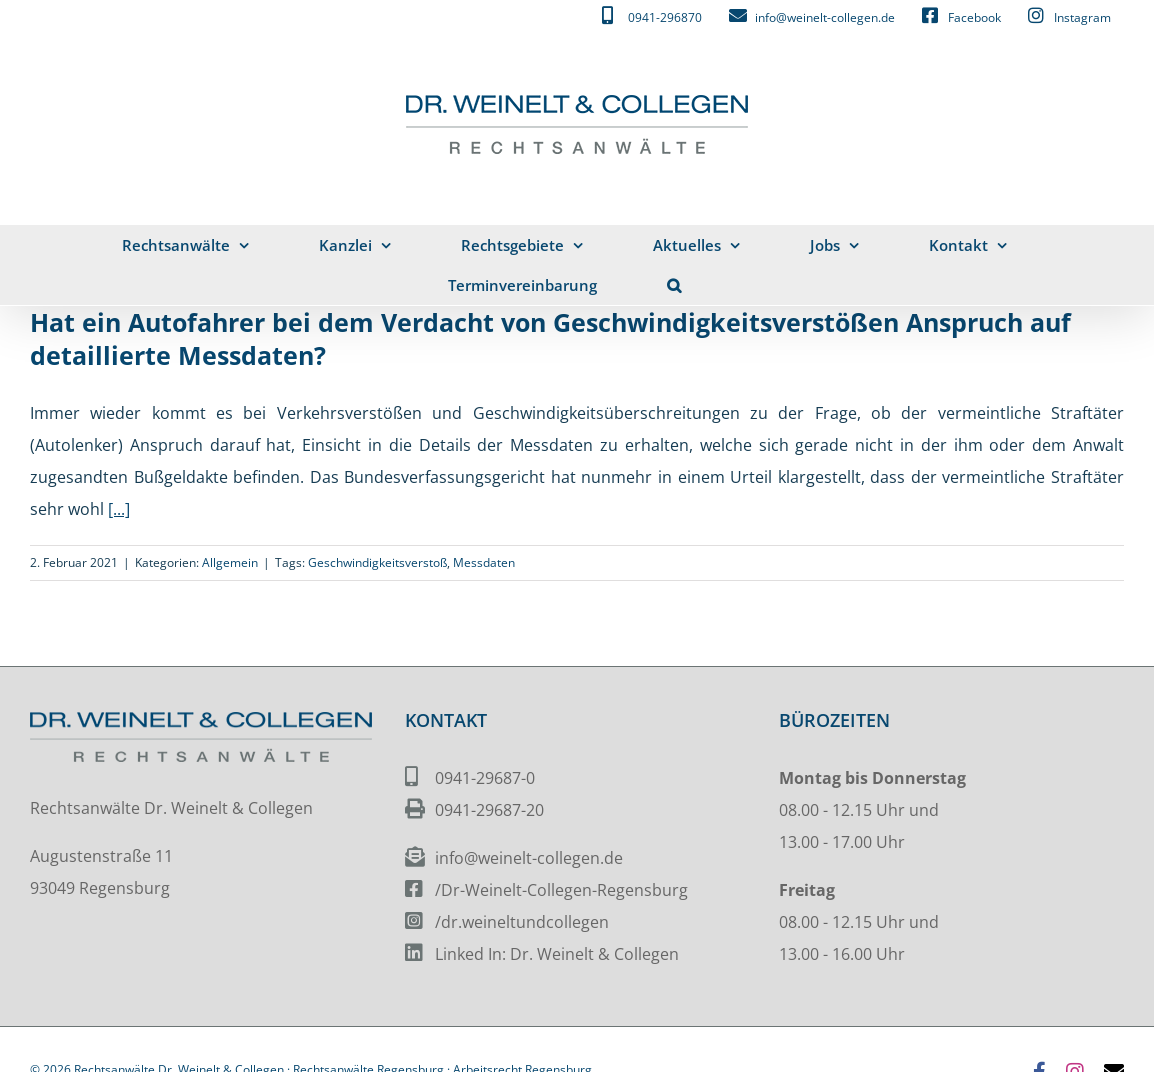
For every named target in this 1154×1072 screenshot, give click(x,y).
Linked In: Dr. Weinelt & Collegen (557, 954)
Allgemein (230, 562)
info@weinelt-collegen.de (529, 858)
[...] (119, 509)
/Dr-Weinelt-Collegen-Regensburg (561, 890)
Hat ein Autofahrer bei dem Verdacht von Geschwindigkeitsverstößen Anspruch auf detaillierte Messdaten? (550, 338)
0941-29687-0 (485, 778)
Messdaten (484, 562)
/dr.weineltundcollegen (522, 922)
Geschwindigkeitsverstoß (377, 562)
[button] (674, 285)
